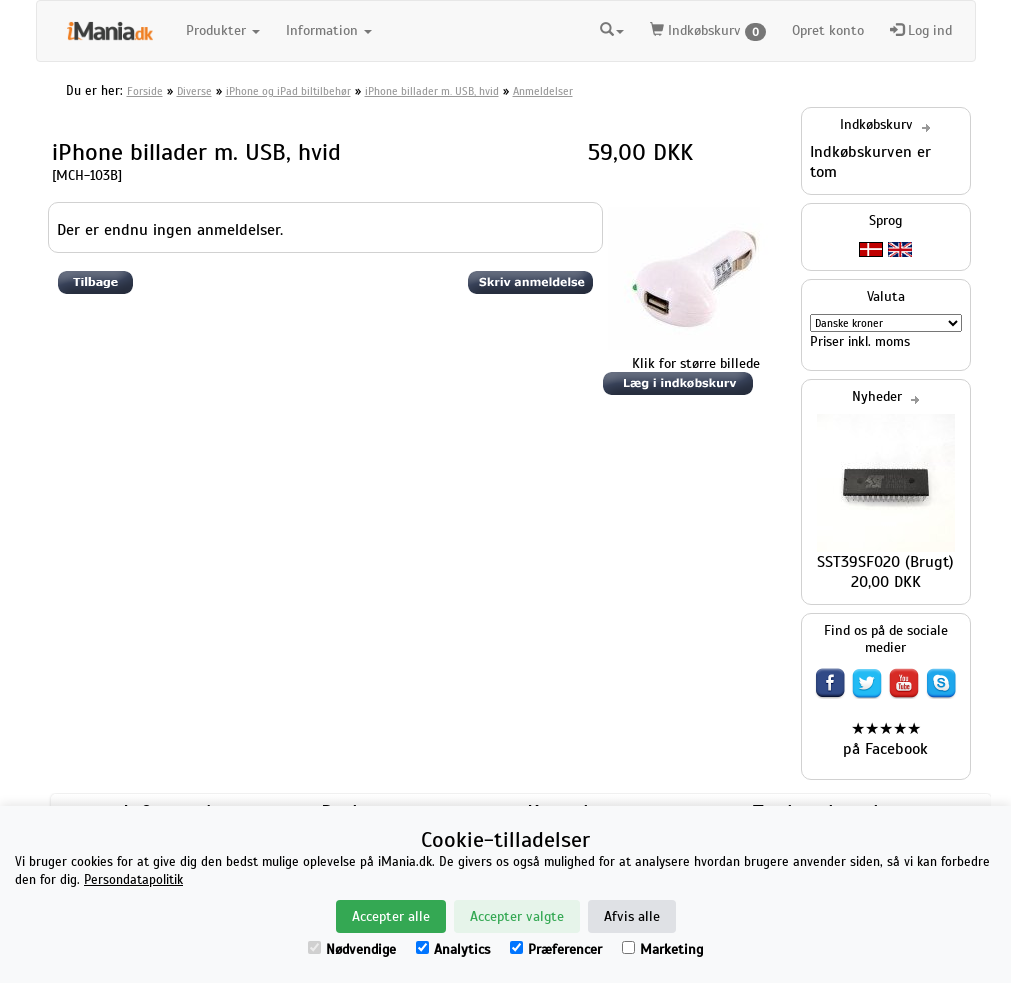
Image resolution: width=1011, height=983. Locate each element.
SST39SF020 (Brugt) (885, 562)
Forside (145, 91)
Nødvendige (352, 949)
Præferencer (556, 949)
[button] (612, 28)
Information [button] (329, 30)
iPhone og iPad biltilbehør (288, 91)
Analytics (453, 949)
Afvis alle (632, 916)
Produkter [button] (223, 30)
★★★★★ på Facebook (885, 739)
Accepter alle (391, 916)
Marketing (662, 949)
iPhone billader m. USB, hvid (432, 91)
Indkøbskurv (708, 31)
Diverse (194, 91)
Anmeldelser (543, 91)
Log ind (921, 30)
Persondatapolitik (133, 880)
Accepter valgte (517, 916)
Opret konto (828, 30)
